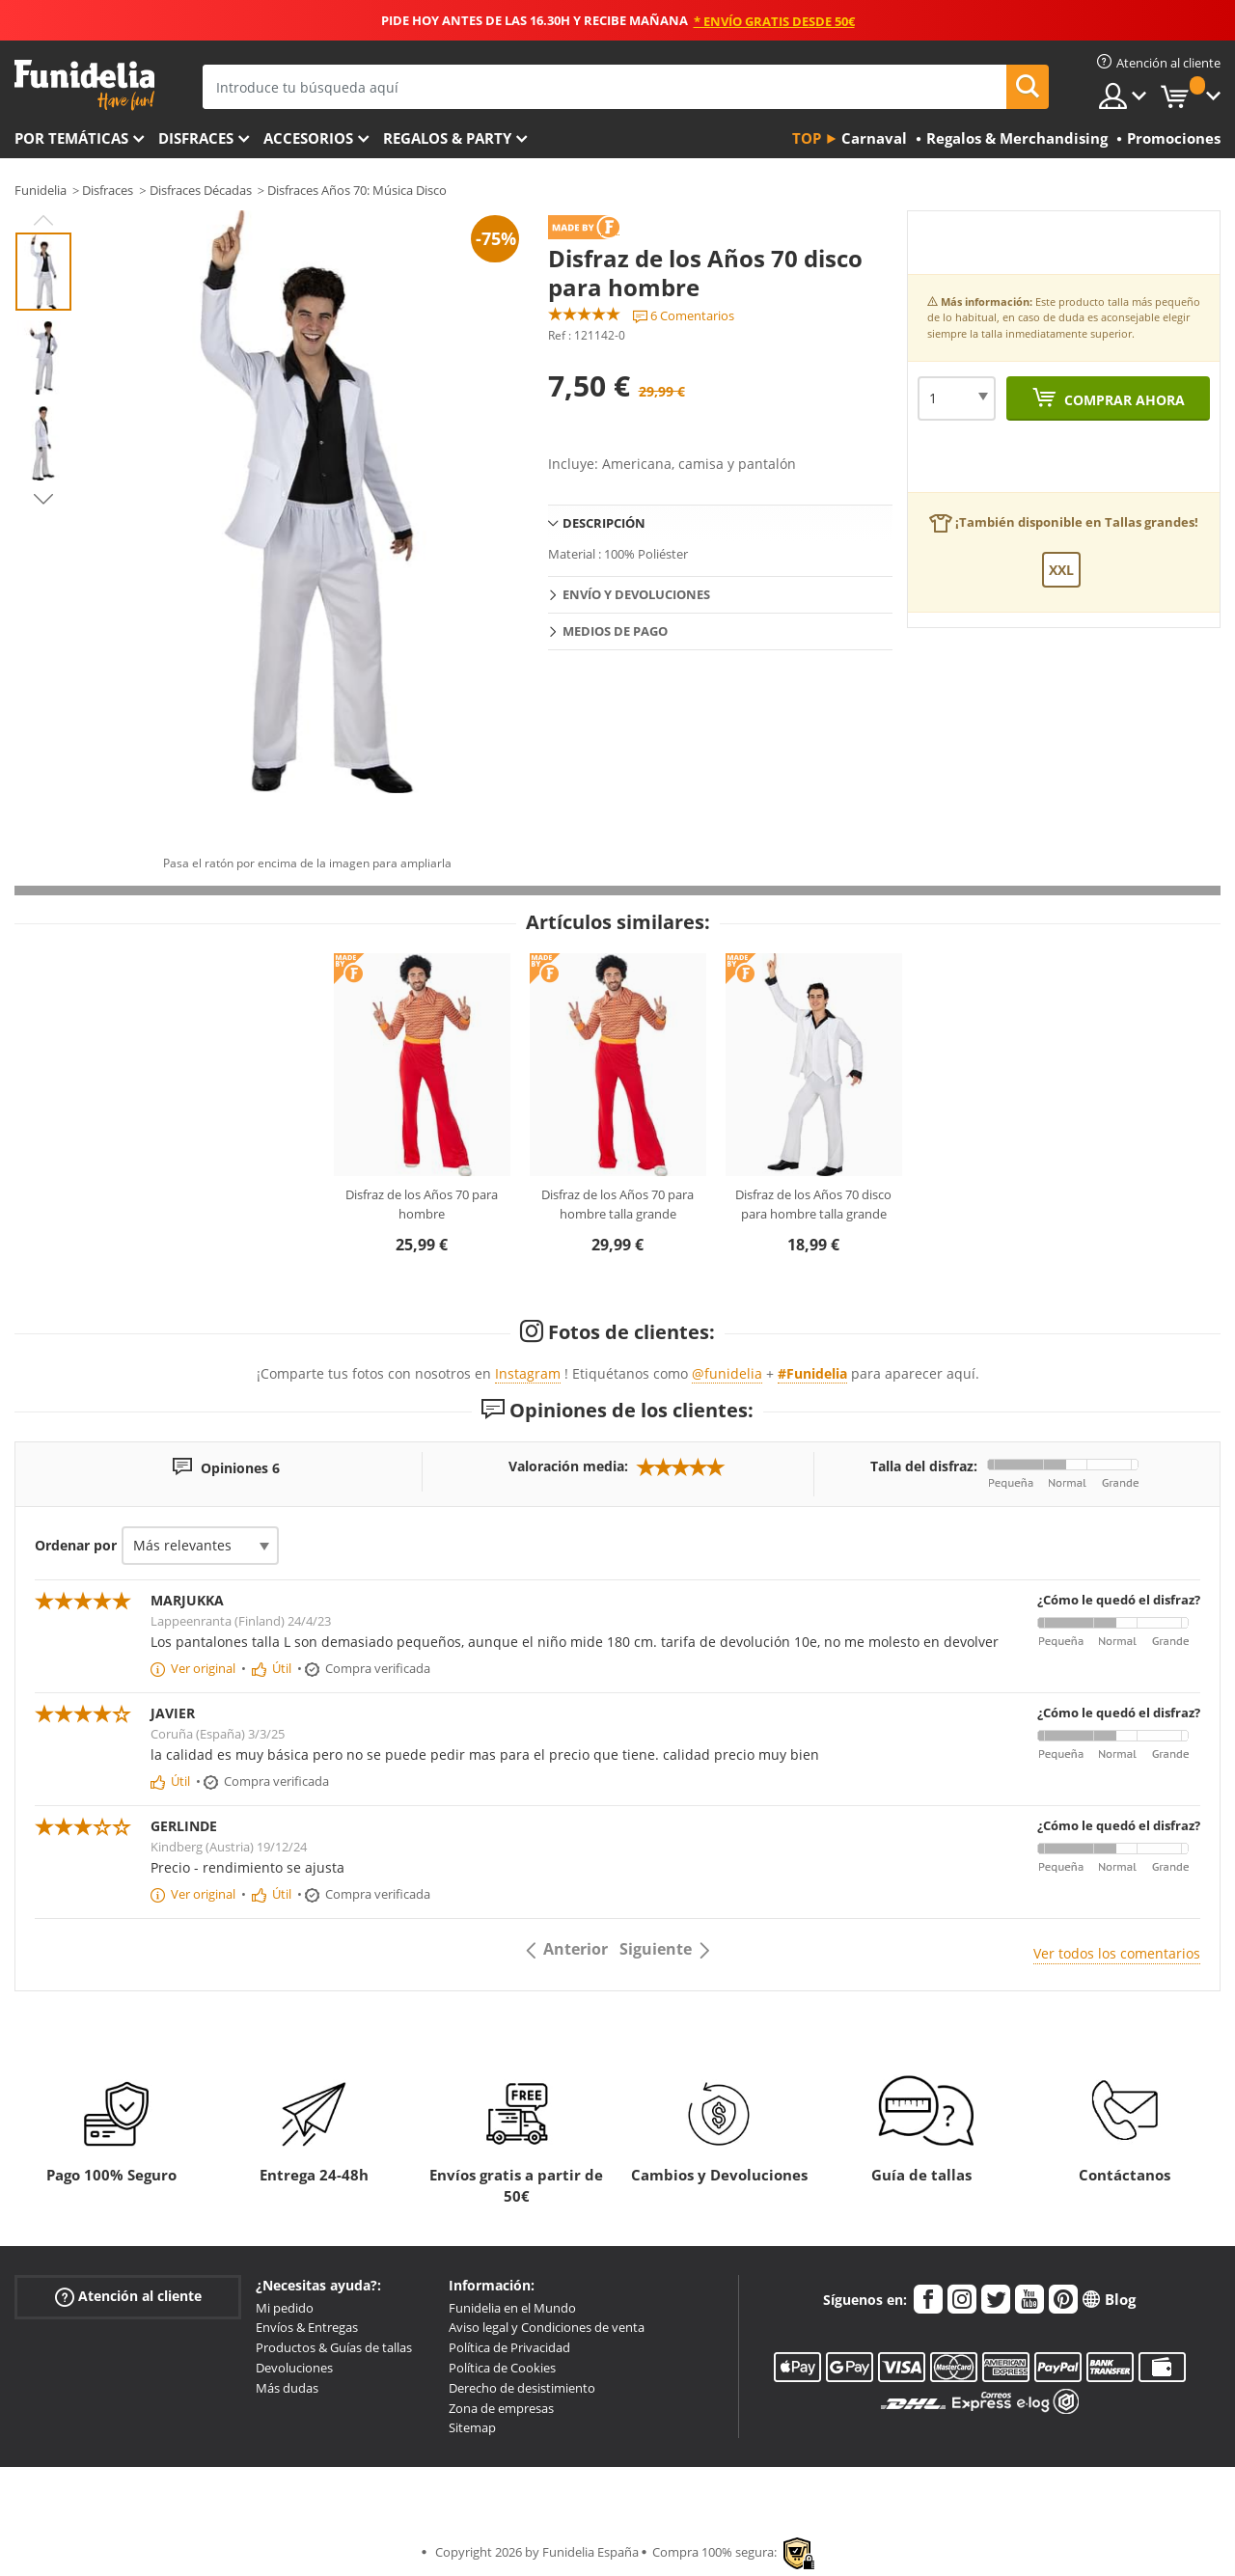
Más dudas (287, 2388)
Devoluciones (294, 2367)
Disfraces (195, 138)
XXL (1061, 570)
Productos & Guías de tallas (334, 2347)
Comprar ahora (1122, 400)
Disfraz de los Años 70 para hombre (421, 1204)
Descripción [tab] (604, 523)
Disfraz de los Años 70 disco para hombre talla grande (813, 1204)
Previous (43, 220)
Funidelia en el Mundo (512, 2307)
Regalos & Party (447, 138)
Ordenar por (76, 1545)
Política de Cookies (502, 2367)
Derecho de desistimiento (522, 2388)
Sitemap (472, 2427)
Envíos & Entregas (307, 2327)
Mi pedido (285, 2307)
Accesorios (308, 138)
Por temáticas (71, 138)
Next (43, 498)
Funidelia (40, 190)
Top (806, 138)
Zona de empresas (501, 2408)
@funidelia (727, 1373)
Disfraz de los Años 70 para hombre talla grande (617, 1204)
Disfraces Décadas (201, 190)
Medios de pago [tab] (615, 631)
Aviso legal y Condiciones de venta (547, 2327)
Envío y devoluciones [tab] (636, 594)
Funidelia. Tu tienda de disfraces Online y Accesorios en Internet (84, 85)
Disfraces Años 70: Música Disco (357, 190)
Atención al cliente (128, 2296)
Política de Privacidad (509, 2347)
